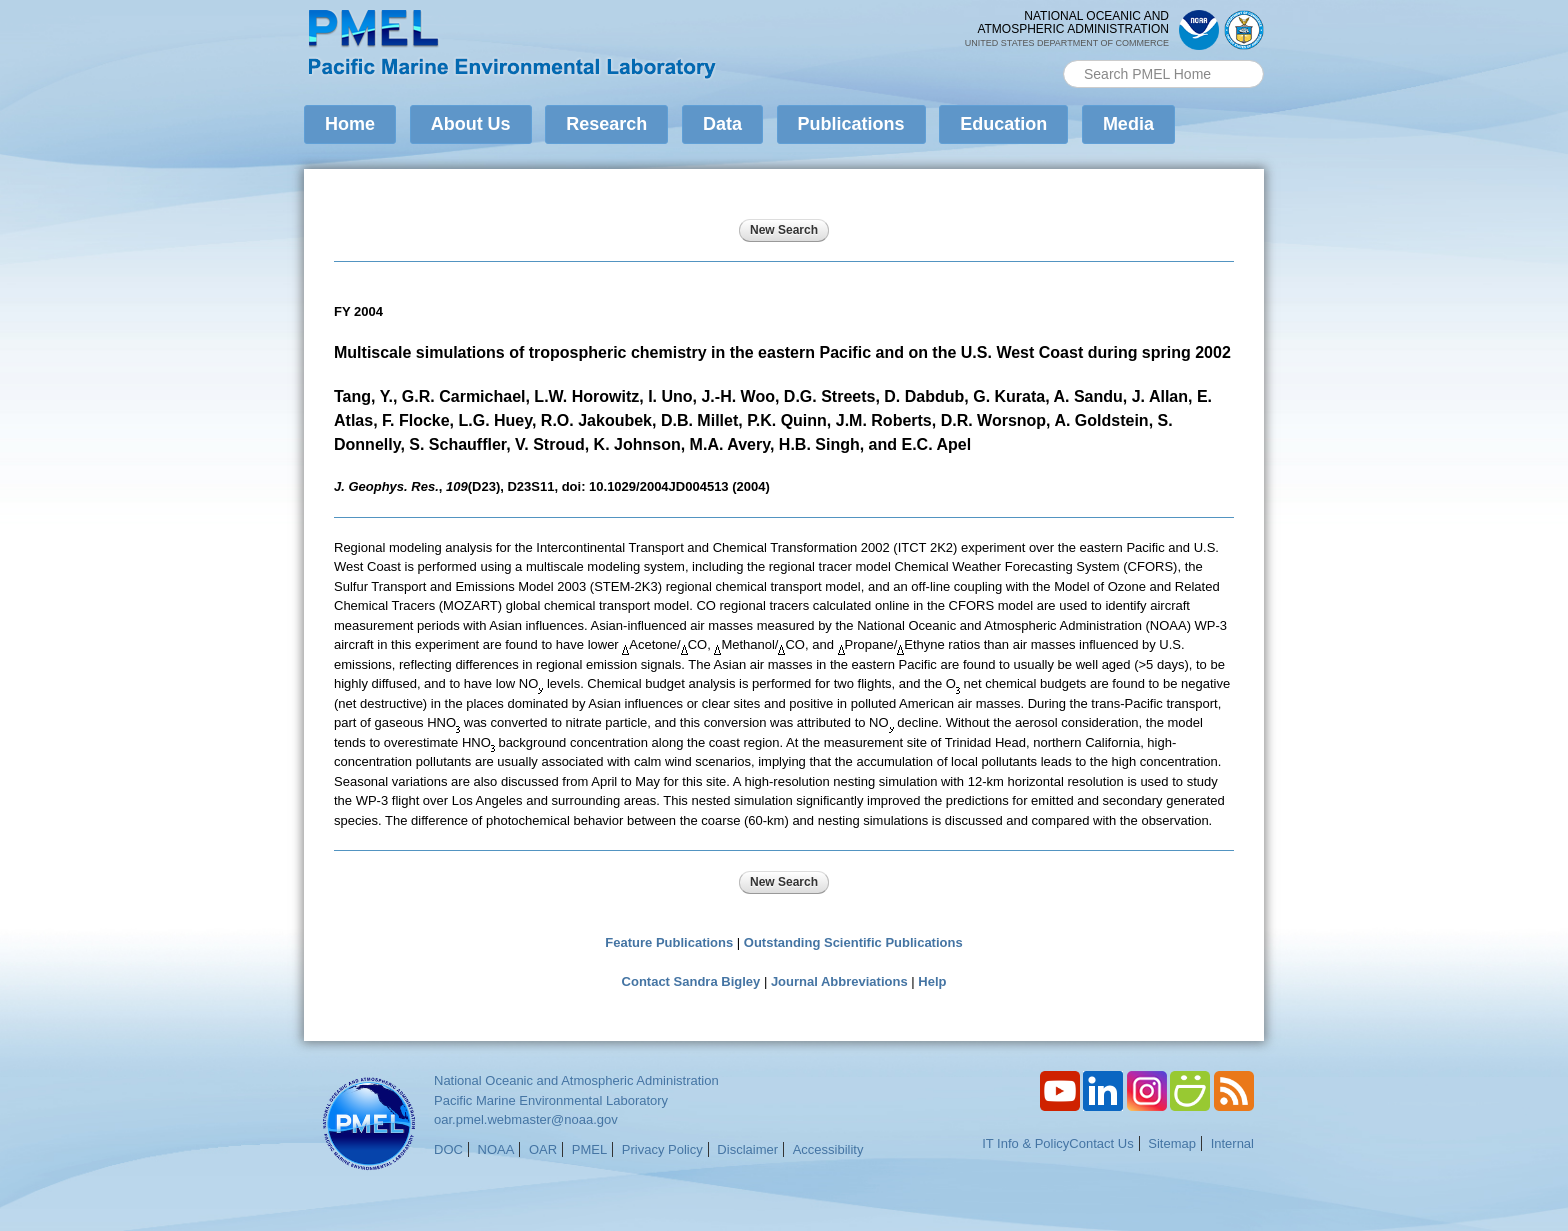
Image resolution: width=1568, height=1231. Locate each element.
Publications (851, 124)
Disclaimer (747, 1149)
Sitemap (1172, 1143)
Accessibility (828, 1149)
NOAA (496, 1149)
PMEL (589, 1149)
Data (722, 124)
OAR (543, 1149)
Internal (1232, 1143)
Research (606, 124)
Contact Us (1101, 1143)
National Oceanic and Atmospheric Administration (576, 1080)
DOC (448, 1149)
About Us (471, 124)
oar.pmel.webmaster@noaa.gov (526, 1119)
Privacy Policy (662, 1149)
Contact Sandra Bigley (691, 981)
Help (932, 981)
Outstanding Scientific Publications (853, 942)
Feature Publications (669, 942)
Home (350, 124)
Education (1003, 124)
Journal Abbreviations (839, 981)
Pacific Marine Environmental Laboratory (551, 1100)
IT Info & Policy (1025, 1143)
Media (1128, 124)
